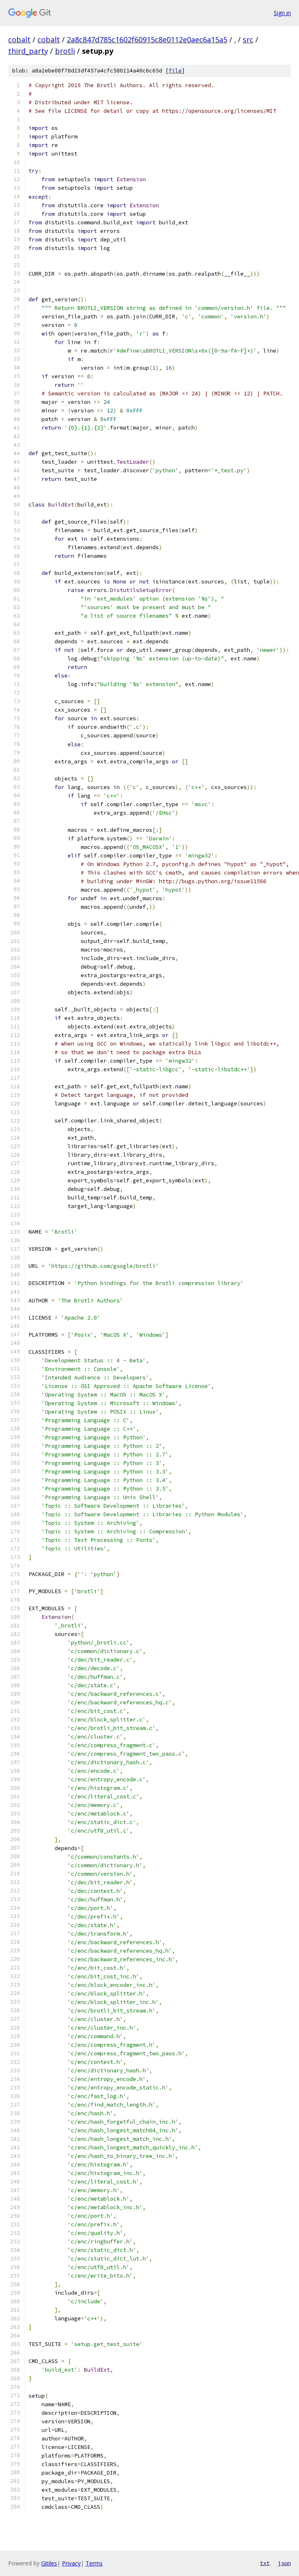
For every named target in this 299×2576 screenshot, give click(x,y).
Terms (94, 2563)
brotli (65, 51)
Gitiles (49, 2563)
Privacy (71, 2563)
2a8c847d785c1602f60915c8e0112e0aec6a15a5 (147, 39)
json (284, 2563)
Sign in (282, 13)
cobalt (19, 39)
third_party (28, 51)
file (175, 70)
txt (265, 2563)
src (248, 39)
